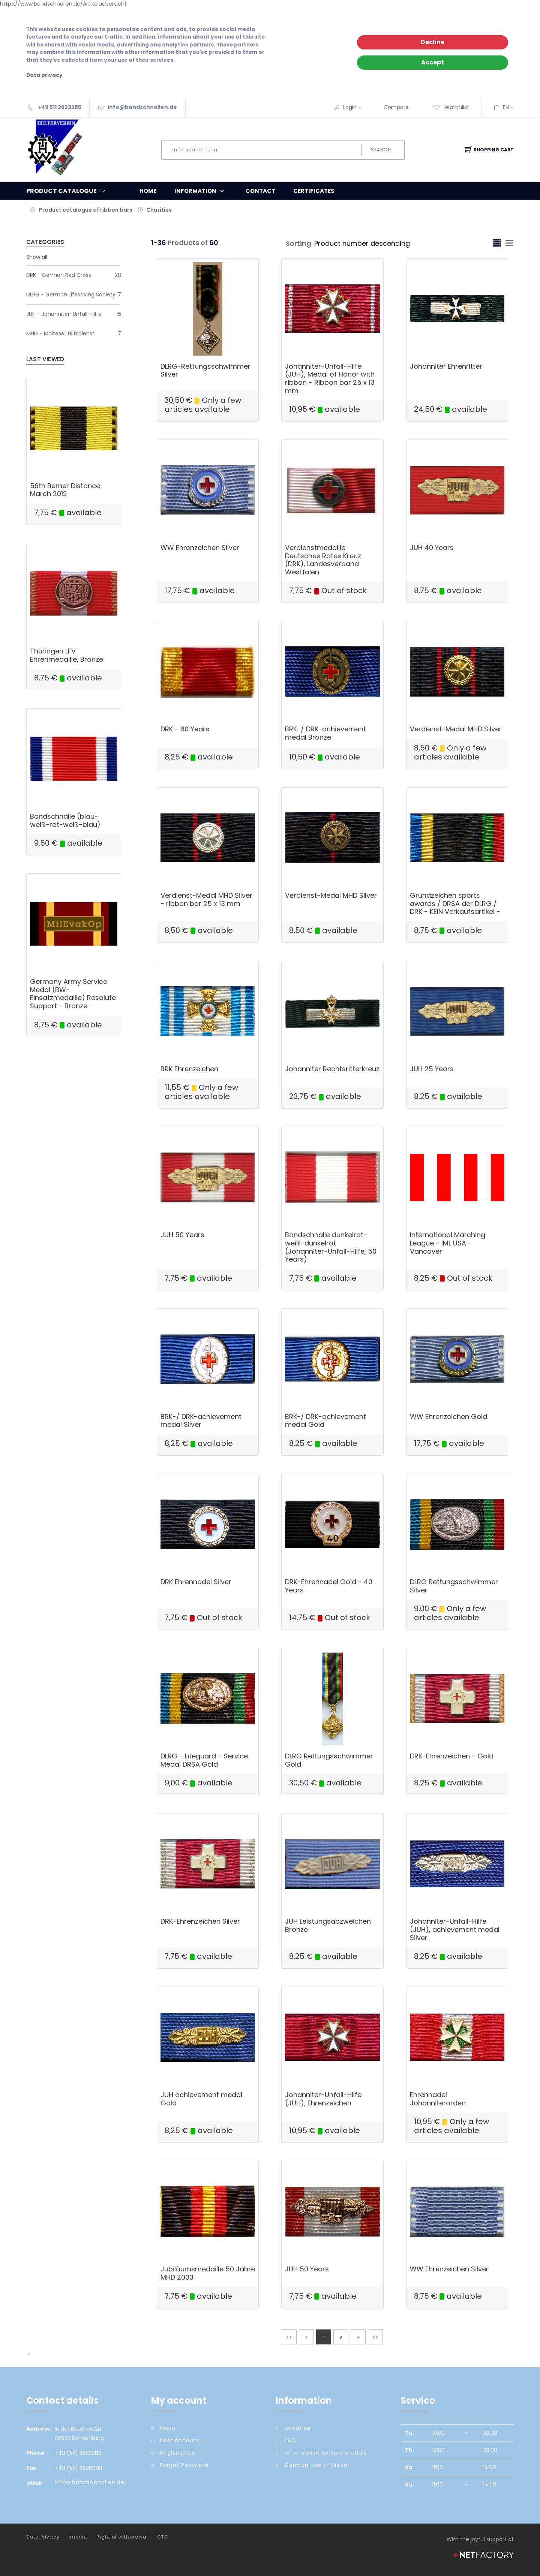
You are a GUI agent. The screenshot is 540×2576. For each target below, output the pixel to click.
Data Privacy (43, 2537)
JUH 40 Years (432, 547)
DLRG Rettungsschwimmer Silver (454, 1586)
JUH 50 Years (182, 1234)
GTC (162, 2537)
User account (180, 2440)
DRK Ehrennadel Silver (195, 1581)
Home (148, 191)
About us (298, 2428)
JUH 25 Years (432, 1068)
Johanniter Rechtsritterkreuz (332, 1068)
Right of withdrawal (122, 2537)
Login (354, 107)
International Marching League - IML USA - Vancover (447, 1243)
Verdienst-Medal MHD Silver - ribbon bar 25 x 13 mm (206, 899)
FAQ (290, 2440)
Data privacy (44, 75)
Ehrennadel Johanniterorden (438, 2099)
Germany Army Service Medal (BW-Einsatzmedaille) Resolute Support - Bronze (73, 994)
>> (375, 2337)
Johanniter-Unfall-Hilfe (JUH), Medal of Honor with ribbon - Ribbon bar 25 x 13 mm (330, 378)
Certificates (313, 191)
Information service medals (326, 2452)
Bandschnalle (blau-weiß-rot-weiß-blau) (65, 820)
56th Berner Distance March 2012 (65, 490)
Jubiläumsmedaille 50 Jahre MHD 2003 (207, 2273)
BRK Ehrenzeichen (189, 1068)
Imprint (78, 2537)
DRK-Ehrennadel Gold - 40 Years (328, 1586)
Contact (260, 191)
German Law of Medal (317, 2465)
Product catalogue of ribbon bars (85, 210)
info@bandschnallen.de (142, 107)
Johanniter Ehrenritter (446, 366)
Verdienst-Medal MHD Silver (456, 729)
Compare (396, 107)
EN (506, 107)
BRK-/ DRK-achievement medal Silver (201, 1420)
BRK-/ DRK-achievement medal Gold (325, 1420)
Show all (36, 257)
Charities (159, 210)
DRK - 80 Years (184, 729)
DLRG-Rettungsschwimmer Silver (205, 370)
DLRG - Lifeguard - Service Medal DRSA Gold (204, 1760)
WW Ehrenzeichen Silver (199, 547)
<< (289, 2337)
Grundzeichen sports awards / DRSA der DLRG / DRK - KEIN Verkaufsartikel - (455, 903)
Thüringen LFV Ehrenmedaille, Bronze (66, 655)
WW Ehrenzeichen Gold (448, 1416)
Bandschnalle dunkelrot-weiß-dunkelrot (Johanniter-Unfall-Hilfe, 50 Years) (330, 1247)
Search (381, 150)
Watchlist (451, 107)
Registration (178, 2452)
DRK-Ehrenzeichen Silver (200, 1921)
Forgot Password (184, 2465)
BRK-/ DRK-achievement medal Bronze (325, 733)
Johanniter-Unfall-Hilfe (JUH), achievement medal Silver (455, 1929)
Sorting (298, 243)
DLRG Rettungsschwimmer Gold (329, 1760)
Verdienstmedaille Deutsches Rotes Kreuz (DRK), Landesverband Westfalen (323, 560)
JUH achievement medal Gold (201, 2099)
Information (201, 191)
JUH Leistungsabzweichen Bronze (328, 1925)
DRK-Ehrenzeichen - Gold (452, 1756)
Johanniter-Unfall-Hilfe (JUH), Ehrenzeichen (323, 2099)
